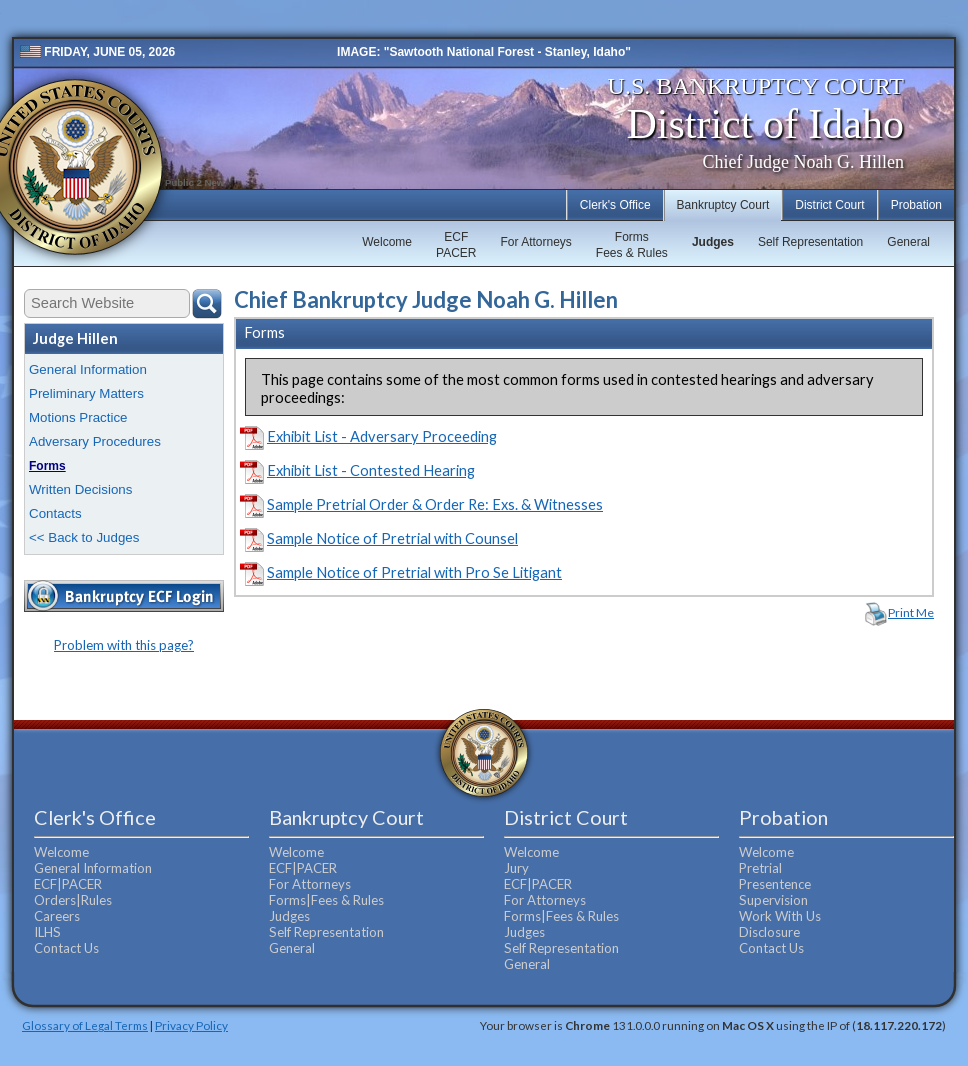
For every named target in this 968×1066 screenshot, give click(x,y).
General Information (88, 369)
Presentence (775, 884)
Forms (47, 466)
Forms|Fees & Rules (326, 900)
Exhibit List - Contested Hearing (371, 470)
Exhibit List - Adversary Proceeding (382, 436)
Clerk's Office (615, 205)
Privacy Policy (191, 1025)
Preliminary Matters (86, 393)
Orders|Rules (73, 900)
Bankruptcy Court (723, 205)
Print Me (911, 612)
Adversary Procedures (95, 441)
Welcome (387, 242)
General (908, 242)
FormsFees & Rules (632, 245)
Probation (916, 205)
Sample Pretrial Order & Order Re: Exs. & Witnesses (435, 504)
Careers (57, 916)
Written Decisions (80, 489)
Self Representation (810, 242)
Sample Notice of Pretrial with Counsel (392, 538)
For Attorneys (535, 242)
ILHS (47, 932)
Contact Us (66, 948)
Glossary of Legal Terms (85, 1025)
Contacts (55, 513)
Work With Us (780, 916)
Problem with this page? (124, 645)
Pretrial (760, 868)
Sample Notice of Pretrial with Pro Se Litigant (414, 572)
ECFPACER (456, 245)
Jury (516, 868)
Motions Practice (78, 417)
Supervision (773, 900)
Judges (713, 242)
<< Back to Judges (84, 537)
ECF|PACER (68, 884)
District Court (829, 205)
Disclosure (769, 932)
